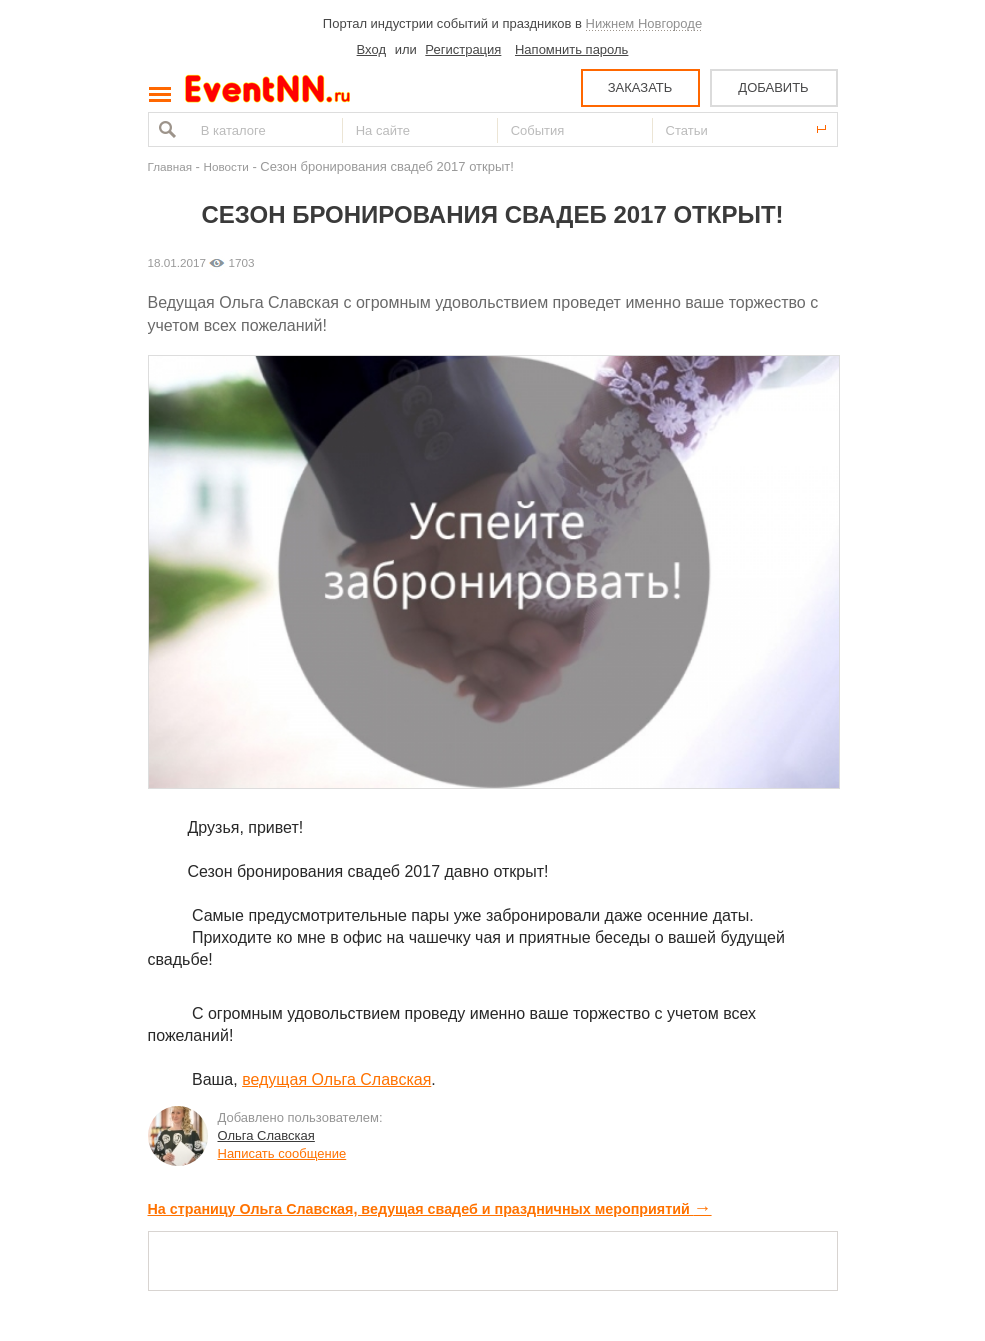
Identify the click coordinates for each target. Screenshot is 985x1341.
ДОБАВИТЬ (773, 87)
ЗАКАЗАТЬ (640, 87)
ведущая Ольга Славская (336, 1079)
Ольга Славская (266, 1135)
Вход (371, 49)
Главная (170, 166)
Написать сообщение (282, 1153)
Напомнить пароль (571, 49)
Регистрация (463, 49)
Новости (226, 166)
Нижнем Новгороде (644, 23)
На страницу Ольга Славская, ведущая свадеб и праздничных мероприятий (430, 1209)
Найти (165, 129)
